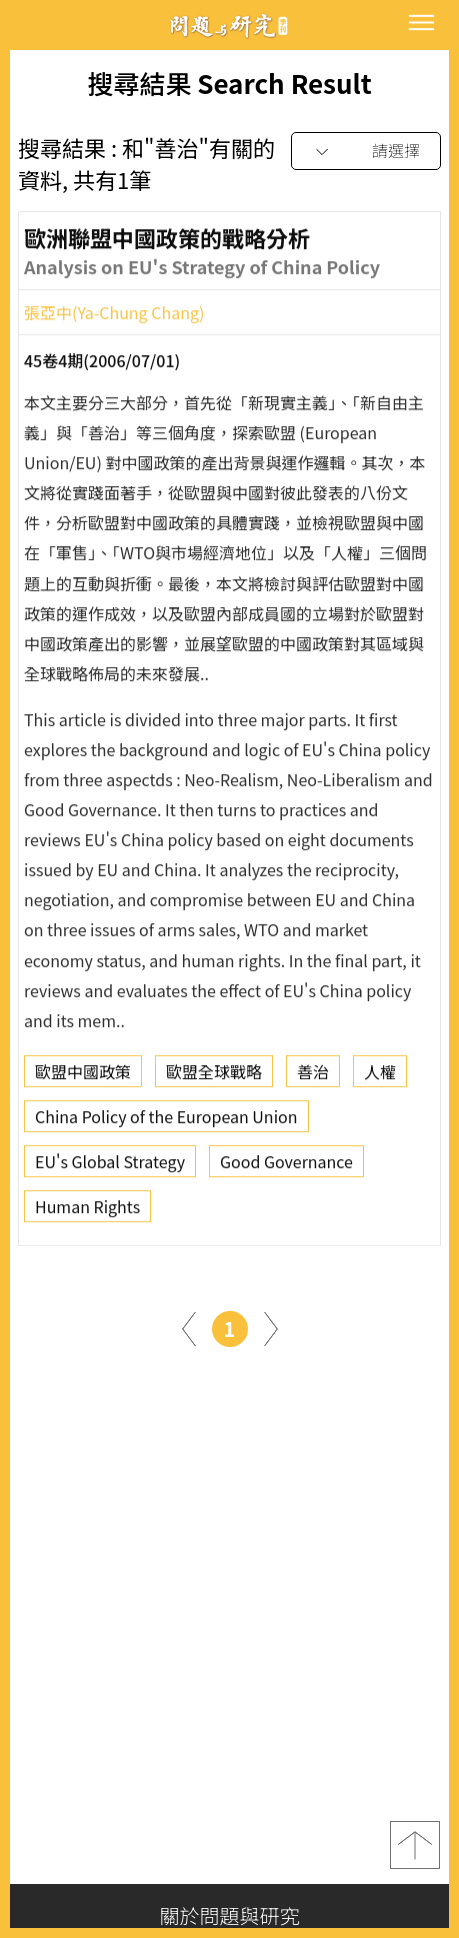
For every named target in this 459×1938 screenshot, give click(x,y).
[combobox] (366, 151)
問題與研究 (230, 25)
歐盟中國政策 (83, 1076)
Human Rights (87, 1211)
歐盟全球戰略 (214, 1076)
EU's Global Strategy (110, 1166)
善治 (313, 1076)
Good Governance (286, 1166)
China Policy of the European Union (166, 1121)
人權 (380, 1076)
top (415, 1845)
